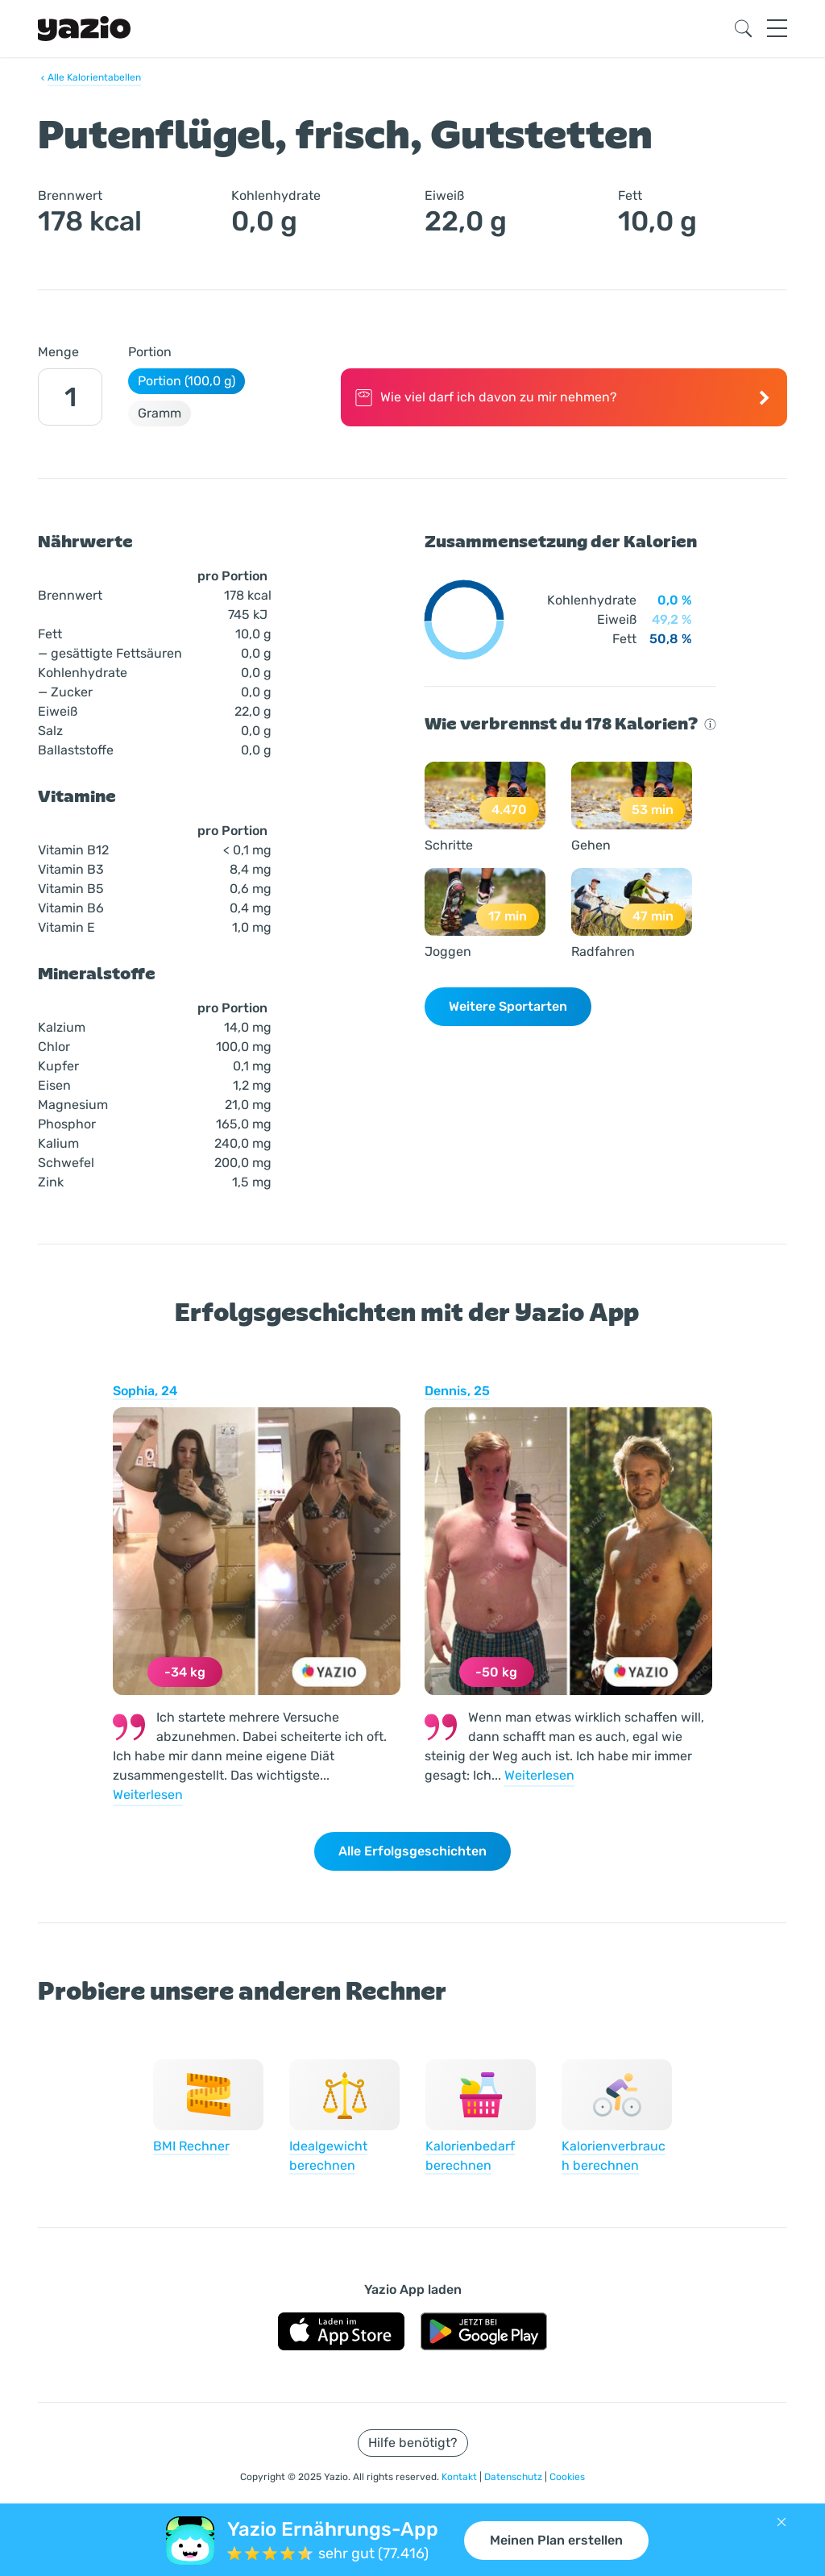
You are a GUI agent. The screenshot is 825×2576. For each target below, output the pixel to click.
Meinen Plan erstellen (556, 2540)
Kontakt (460, 2477)
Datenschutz (514, 2477)
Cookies (567, 2477)
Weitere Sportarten (508, 1006)
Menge (58, 351)
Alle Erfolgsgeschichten (412, 1851)
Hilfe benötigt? (413, 2442)
